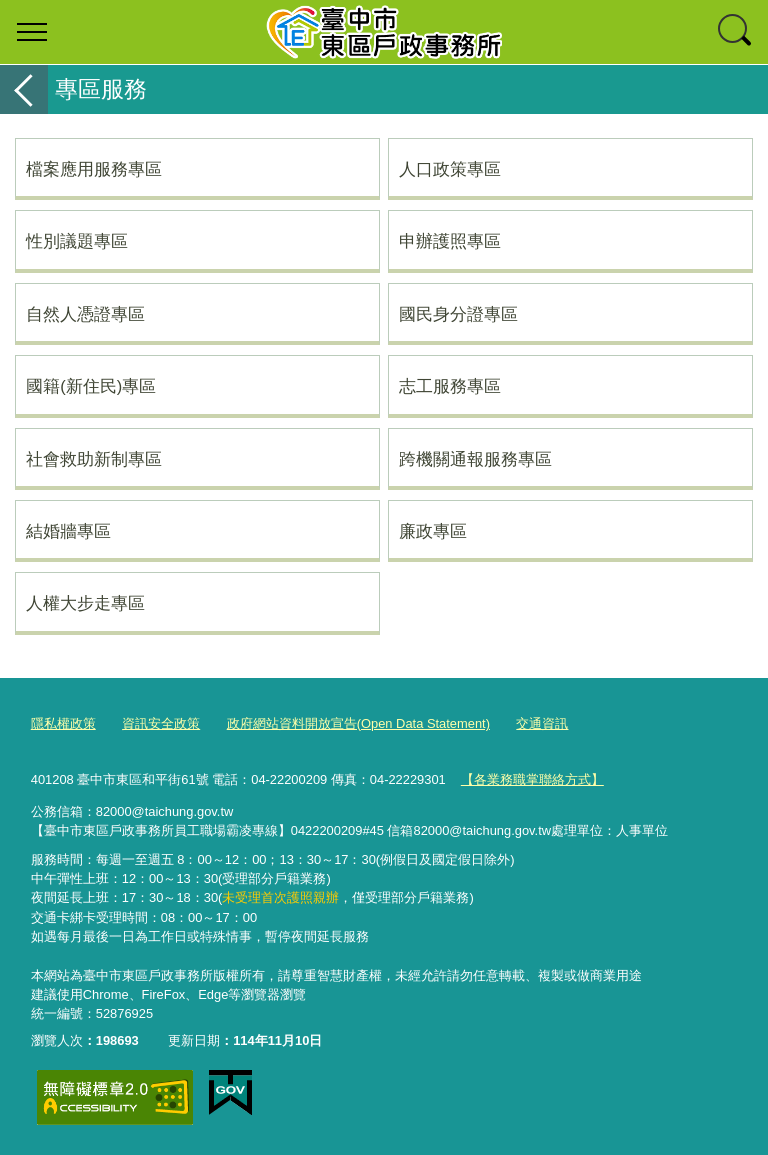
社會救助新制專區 (94, 459)
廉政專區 (433, 531)
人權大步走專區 (85, 603)
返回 (24, 89)
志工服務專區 (450, 386)
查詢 (736, 32)
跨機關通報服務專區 (475, 459)
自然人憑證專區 (85, 314)
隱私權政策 (63, 723)
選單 (32, 32)
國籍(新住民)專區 (91, 386)
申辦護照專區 (450, 241)
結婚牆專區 (68, 531)
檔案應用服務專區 (94, 169)
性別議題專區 (77, 241)
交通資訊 (542, 723)
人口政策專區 (450, 169)
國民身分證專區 (458, 314)
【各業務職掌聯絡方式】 (532, 779)
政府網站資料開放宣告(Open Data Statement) (358, 723)
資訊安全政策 (161, 723)
